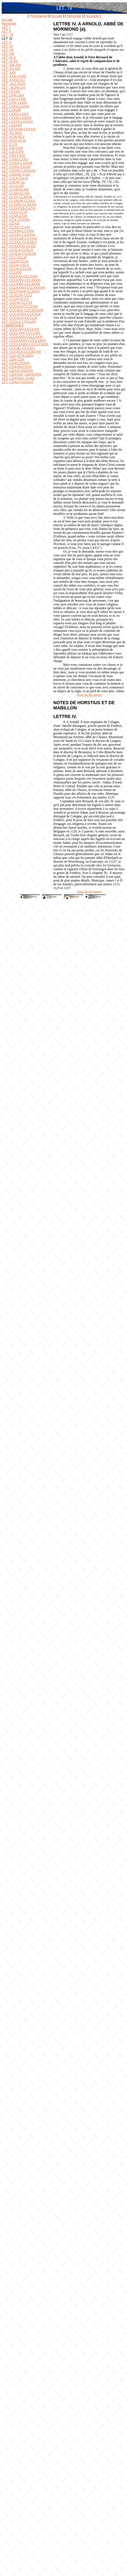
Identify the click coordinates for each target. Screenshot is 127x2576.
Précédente (38, 16)
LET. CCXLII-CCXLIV (17, 250)
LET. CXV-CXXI (13, 155)
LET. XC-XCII (12, 133)
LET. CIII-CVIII (12, 148)
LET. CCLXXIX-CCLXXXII (21, 284)
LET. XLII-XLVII (13, 84)
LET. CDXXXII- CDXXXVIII (21, 374)
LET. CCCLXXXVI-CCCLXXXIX (25, 344)
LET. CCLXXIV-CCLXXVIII (21, 280)
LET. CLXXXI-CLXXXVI (19, 204)
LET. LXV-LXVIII (14, 99)
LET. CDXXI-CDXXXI (17, 371)
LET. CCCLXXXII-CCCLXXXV (24, 340)
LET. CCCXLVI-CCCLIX (19, 318)
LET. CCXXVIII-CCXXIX (19, 238)
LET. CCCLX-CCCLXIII (19, 321)
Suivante (92, 16)
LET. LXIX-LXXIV (14, 103)
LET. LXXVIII (11, 110)
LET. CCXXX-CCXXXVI (19, 242)
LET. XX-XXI (11, 69)
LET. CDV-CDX (13, 359)
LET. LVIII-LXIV (13, 95)
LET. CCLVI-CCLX (15, 265)
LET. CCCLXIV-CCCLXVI (20, 329)
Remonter (74, 16)
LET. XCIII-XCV (13, 137)
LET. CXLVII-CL (13, 182)
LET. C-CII (9, 144)
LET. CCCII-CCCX (15, 299)
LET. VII (7, 50)
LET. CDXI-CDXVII (15, 363)
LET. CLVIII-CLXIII (15, 189)
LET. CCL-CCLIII (14, 257)
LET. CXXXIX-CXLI (16, 174)
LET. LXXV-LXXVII (15, 106)
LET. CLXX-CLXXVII (17, 197)
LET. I (6, 27)
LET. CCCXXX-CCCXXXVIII (22, 310)
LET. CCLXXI (11, 272)
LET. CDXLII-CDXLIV (17, 382)
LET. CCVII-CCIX (14, 216)
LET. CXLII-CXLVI (15, 178)
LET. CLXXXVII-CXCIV (19, 208)
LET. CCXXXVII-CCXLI (19, 246)
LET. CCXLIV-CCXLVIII (19, 254)
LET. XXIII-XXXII (14, 76)
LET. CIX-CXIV (13, 152)
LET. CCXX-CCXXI (16, 227)
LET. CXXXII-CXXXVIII (19, 171)
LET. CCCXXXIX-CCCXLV (21, 314)
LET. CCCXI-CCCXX (17, 303)
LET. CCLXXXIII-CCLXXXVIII (23, 288)
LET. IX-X (9, 57)
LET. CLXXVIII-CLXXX (18, 201)
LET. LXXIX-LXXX (15, 114)
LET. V (6, 42)
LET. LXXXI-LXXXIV (17, 118)
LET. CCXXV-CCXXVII (18, 235)
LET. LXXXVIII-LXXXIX (19, 129)
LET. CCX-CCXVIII (15, 220)
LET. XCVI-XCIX (14, 140)
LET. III (7, 35)
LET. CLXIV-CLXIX (15, 193)
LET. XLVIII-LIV (13, 88)
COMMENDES (13, 325)
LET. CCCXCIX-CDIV (17, 355)
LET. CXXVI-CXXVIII (17, 163)
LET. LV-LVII (11, 91)
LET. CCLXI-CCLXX (16, 269)
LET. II (6, 31)
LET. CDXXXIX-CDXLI (18, 378)
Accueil (56, 16)
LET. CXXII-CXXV (15, 159)
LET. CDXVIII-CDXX (17, 367)
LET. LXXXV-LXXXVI (17, 121)
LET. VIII (8, 54)
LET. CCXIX (10, 223)
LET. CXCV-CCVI (15, 212)
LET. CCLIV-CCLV (15, 261)
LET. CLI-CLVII (13, 186)
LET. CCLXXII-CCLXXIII (19, 276)
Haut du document (89, 695)
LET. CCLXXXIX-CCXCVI (20, 291)
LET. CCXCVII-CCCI (17, 295)
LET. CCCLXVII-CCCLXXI (21, 333)
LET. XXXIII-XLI (13, 80)
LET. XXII (9, 72)
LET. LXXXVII (12, 125)
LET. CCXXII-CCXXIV (18, 231)
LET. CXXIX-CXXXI (16, 167)
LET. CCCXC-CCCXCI (18, 348)
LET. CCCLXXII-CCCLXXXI (22, 337)
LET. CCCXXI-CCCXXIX (20, 306)
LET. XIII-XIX (11, 65)
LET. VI (7, 46)
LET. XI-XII (10, 61)
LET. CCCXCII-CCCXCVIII (21, 352)
